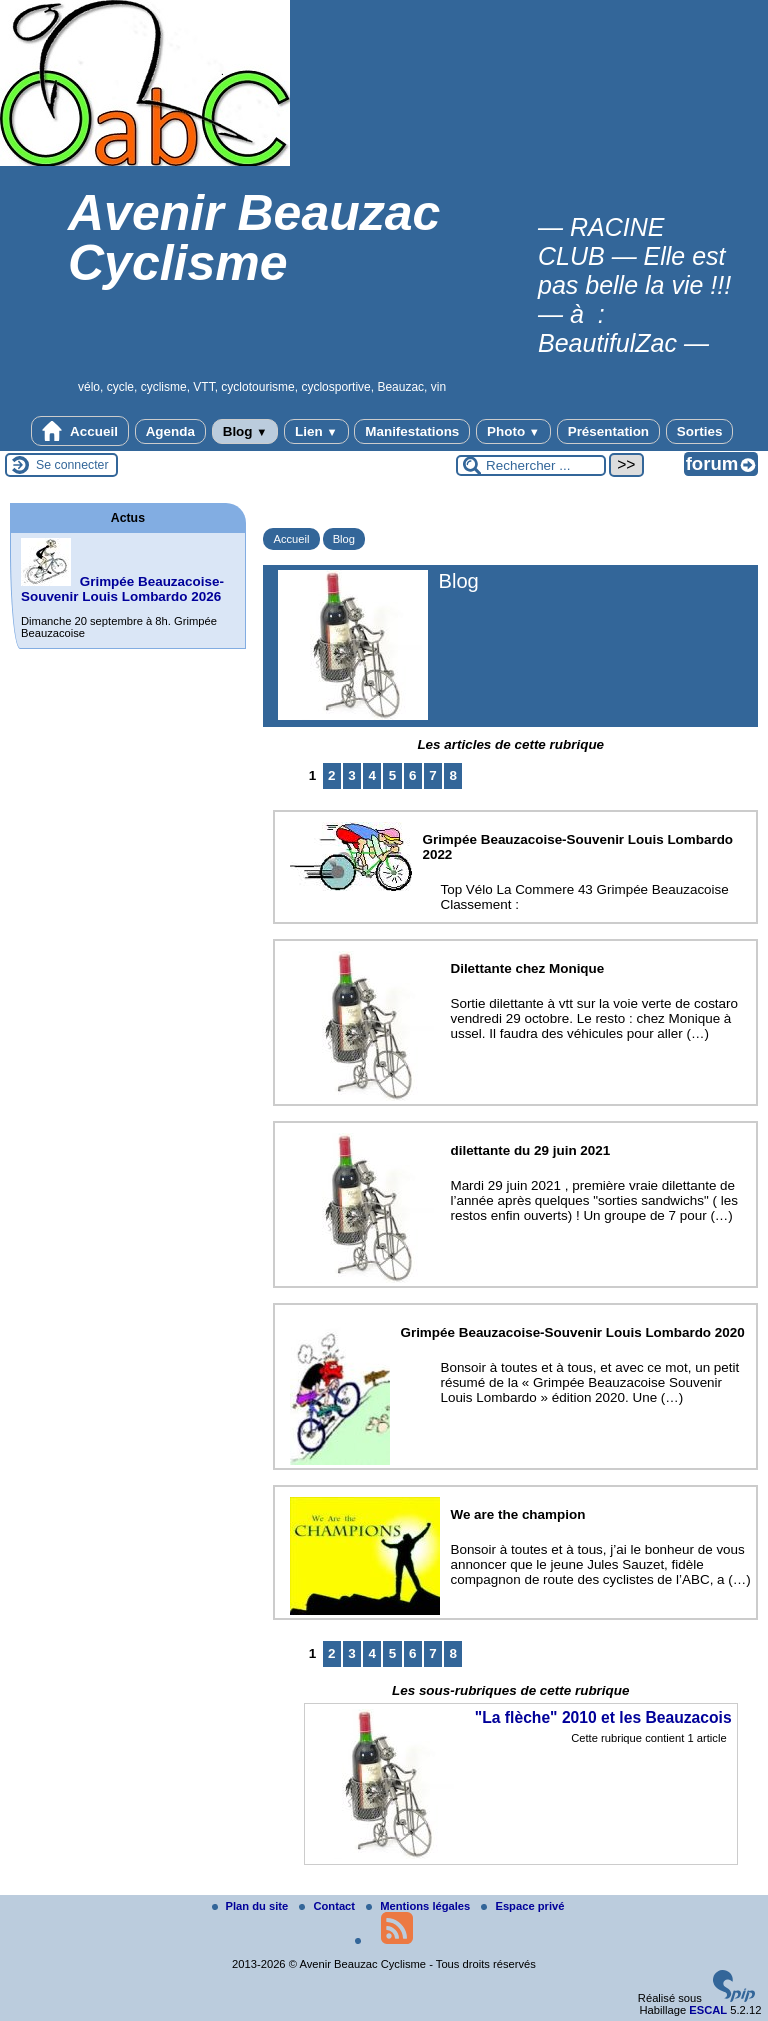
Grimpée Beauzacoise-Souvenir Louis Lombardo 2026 (122, 589)
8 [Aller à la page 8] (452, 775)
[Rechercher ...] (531, 465)
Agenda (170, 431)
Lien (316, 431)
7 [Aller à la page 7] (432, 775)
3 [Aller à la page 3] (351, 775)
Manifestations (412, 431)
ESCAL (708, 2010)
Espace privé (522, 1906)
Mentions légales (419, 1906)
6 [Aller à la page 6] (412, 775)
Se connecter (72, 465)
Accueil (80, 431)
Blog (245, 431)
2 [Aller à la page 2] (331, 775)
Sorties (700, 431)
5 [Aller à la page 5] (392, 775)
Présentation (608, 431)
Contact (328, 1906)
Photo (513, 431)
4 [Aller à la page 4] (372, 775)
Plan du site (252, 1906)
